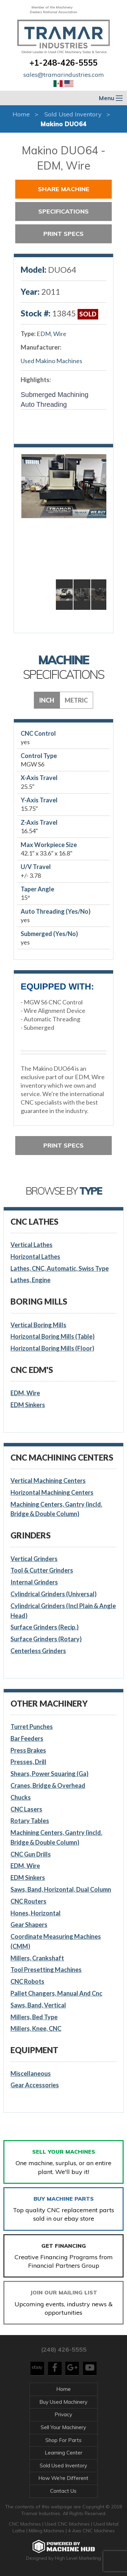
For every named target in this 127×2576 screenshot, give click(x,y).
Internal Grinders (34, 1582)
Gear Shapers (28, 1924)
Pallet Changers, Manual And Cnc (56, 1993)
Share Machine (63, 189)
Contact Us (63, 2491)
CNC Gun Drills (30, 1854)
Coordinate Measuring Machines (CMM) (55, 1941)
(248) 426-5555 (63, 2349)
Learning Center (63, 2452)
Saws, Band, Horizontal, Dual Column (60, 1889)
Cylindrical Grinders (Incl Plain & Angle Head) (63, 1610)
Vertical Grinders (34, 1558)
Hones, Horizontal (35, 1913)
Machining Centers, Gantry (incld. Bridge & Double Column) (56, 1509)
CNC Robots (27, 1981)
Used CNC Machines (68, 2524)
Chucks (20, 1797)
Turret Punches (31, 1726)
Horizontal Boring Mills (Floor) (52, 1348)
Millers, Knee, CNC (35, 2028)
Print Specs (63, 234)
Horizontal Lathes (35, 1256)
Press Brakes (28, 1750)
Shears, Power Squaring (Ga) (49, 1773)
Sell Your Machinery (63, 2427)
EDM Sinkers (27, 1404)
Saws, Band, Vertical (38, 2005)
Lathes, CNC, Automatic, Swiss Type (59, 1268)
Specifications (63, 211)
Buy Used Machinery (63, 2402)
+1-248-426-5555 (63, 63)
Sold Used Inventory (73, 114)
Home (21, 114)
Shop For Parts (63, 2440)
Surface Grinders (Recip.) (44, 1627)
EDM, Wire (51, 333)
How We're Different (63, 2478)
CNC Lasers (26, 1809)
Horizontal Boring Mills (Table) (52, 1336)
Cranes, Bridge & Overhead (47, 1785)
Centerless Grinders (38, 1651)
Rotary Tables (29, 1820)
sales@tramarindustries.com (63, 75)
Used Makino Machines (51, 360)
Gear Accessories (34, 2085)
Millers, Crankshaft (37, 1958)
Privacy (63, 2414)
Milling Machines (46, 2531)
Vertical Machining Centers (48, 1480)
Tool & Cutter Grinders (41, 1570)
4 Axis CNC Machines (91, 2531)
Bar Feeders (26, 1738)
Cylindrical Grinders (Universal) (53, 1594)
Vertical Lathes (31, 1244)
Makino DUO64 (63, 124)
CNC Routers (28, 1901)
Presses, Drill (28, 1762)
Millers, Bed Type (34, 2017)
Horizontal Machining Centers (51, 1492)
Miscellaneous (30, 2073)
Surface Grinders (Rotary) (46, 1639)
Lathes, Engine (30, 1280)
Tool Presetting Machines (46, 1969)
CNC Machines (25, 2524)
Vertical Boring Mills (38, 1325)
